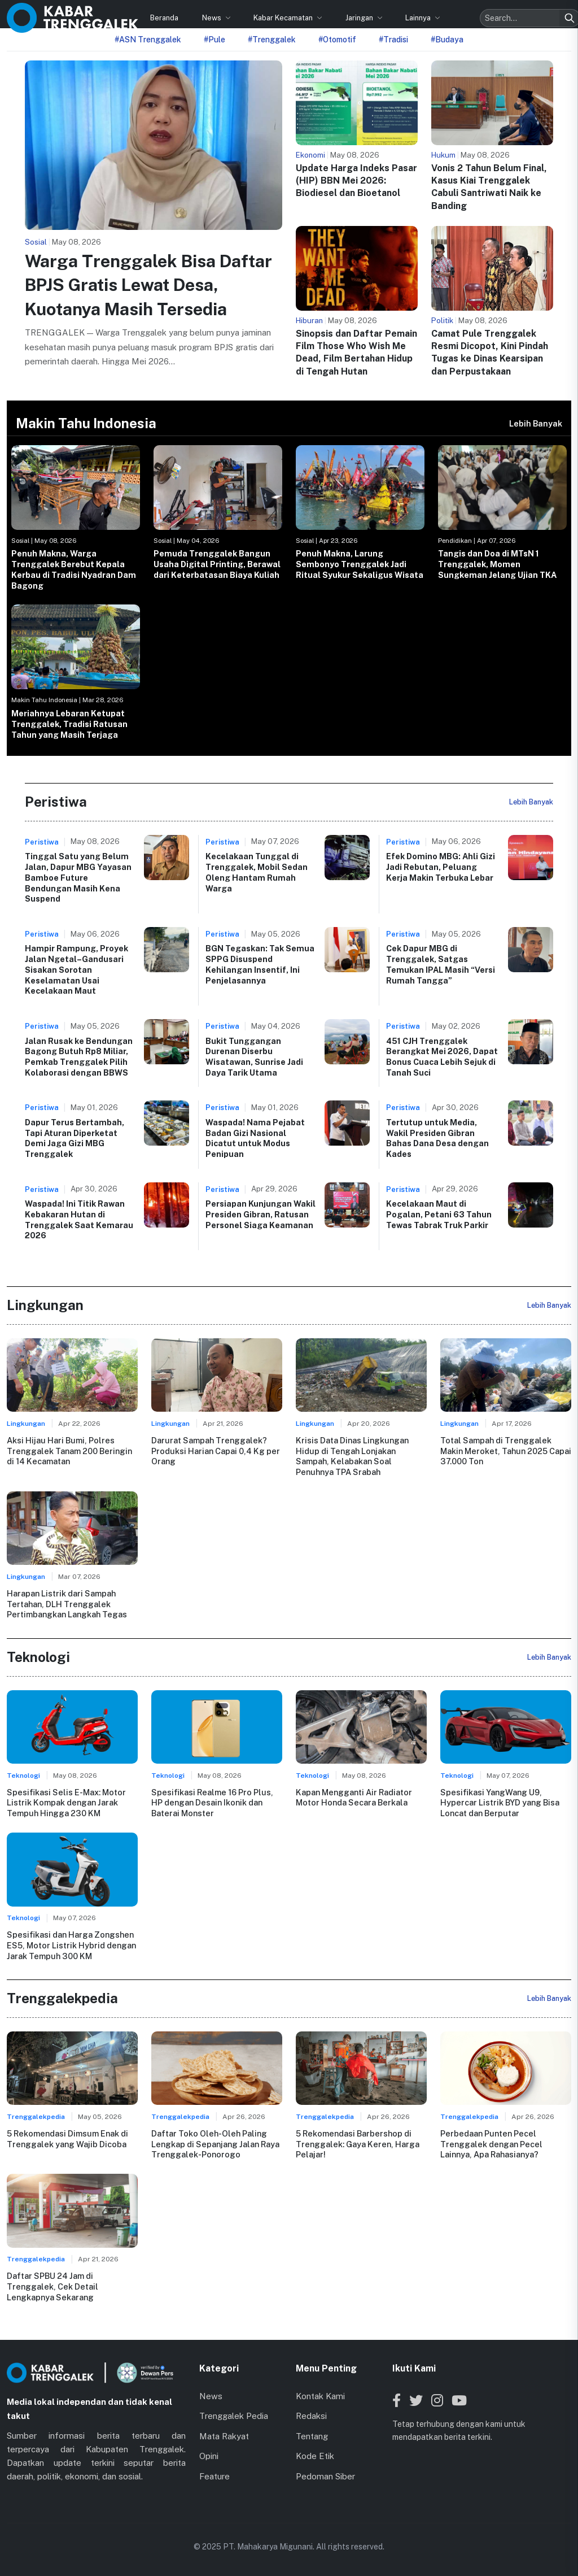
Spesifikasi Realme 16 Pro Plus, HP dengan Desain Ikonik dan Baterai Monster (211, 1802)
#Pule (214, 39)
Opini (208, 2455)
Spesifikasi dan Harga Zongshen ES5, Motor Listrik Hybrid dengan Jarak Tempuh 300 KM (71, 1945)
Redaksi (311, 2415)
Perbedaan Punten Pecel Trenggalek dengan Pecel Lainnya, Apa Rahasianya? (490, 2143)
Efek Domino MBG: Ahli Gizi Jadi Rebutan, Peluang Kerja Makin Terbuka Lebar (440, 866)
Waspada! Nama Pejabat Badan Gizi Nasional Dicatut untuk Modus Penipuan (255, 1138)
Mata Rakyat (224, 2435)
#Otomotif (337, 39)
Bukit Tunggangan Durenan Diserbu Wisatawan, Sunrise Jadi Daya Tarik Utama (254, 1056)
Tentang (312, 2435)
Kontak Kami (320, 2395)
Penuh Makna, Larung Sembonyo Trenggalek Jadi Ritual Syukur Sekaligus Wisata (359, 564)
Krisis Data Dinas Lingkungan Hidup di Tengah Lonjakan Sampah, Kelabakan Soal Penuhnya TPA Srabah (352, 1456)
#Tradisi (393, 39)
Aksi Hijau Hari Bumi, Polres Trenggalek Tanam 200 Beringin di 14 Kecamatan (69, 1450)
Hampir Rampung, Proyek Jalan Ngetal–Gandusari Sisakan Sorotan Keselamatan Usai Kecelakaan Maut (76, 969)
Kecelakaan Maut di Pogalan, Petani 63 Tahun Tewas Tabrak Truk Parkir (439, 1214)
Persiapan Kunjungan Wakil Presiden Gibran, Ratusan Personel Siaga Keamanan (260, 1214)
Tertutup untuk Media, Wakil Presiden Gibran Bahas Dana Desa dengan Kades (437, 1138)
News (164, 12)
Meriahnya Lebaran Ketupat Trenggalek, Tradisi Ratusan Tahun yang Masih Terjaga (69, 723)
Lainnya (370, 12)
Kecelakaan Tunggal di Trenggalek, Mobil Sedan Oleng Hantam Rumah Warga (256, 872)
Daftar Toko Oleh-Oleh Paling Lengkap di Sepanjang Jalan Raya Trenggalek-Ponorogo (215, 2143)
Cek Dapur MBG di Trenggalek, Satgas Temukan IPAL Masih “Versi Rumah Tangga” (440, 964)
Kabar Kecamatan (235, 12)
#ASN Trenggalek (148, 39)
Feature (214, 2476)
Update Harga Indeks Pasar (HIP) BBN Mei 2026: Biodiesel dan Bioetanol (356, 181)
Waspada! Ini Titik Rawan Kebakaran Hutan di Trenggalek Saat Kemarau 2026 (79, 1219)
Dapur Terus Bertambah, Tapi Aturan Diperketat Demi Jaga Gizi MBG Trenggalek (74, 1138)
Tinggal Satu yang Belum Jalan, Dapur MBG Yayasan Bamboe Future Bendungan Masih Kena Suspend (78, 877)
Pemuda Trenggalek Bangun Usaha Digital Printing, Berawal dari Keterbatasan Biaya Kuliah (217, 564)
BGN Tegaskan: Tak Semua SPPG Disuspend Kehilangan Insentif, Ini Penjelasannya (259, 964)
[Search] (521, 13)
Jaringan (312, 12)
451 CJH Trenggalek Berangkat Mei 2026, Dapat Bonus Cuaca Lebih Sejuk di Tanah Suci (442, 1056)
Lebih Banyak (535, 423)
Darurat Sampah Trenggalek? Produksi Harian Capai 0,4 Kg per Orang (215, 1450)
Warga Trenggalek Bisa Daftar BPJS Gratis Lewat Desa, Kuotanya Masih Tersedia (148, 285)
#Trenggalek (272, 39)
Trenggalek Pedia (233, 2415)
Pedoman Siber (325, 2476)
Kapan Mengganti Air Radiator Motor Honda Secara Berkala (354, 1797)
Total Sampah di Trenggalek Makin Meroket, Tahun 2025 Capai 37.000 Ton (505, 1450)
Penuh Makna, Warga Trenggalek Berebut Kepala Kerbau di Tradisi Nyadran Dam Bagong (73, 569)
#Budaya (447, 39)
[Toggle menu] (560, 13)
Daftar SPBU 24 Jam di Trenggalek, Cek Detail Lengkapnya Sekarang (52, 2285)
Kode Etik (315, 2455)
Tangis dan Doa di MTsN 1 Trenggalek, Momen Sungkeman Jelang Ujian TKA (497, 564)
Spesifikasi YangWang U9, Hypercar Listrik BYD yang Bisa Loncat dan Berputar (499, 1802)
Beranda (116, 12)
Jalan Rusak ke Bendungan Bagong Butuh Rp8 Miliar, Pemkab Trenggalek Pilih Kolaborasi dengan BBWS (79, 1056)
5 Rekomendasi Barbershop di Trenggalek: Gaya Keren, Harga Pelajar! (357, 2143)
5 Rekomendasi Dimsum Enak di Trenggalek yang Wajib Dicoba (67, 2138)
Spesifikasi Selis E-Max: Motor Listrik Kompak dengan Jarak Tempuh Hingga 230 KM (66, 1802)
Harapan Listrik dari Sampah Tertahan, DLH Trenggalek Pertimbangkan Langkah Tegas (67, 1604)
